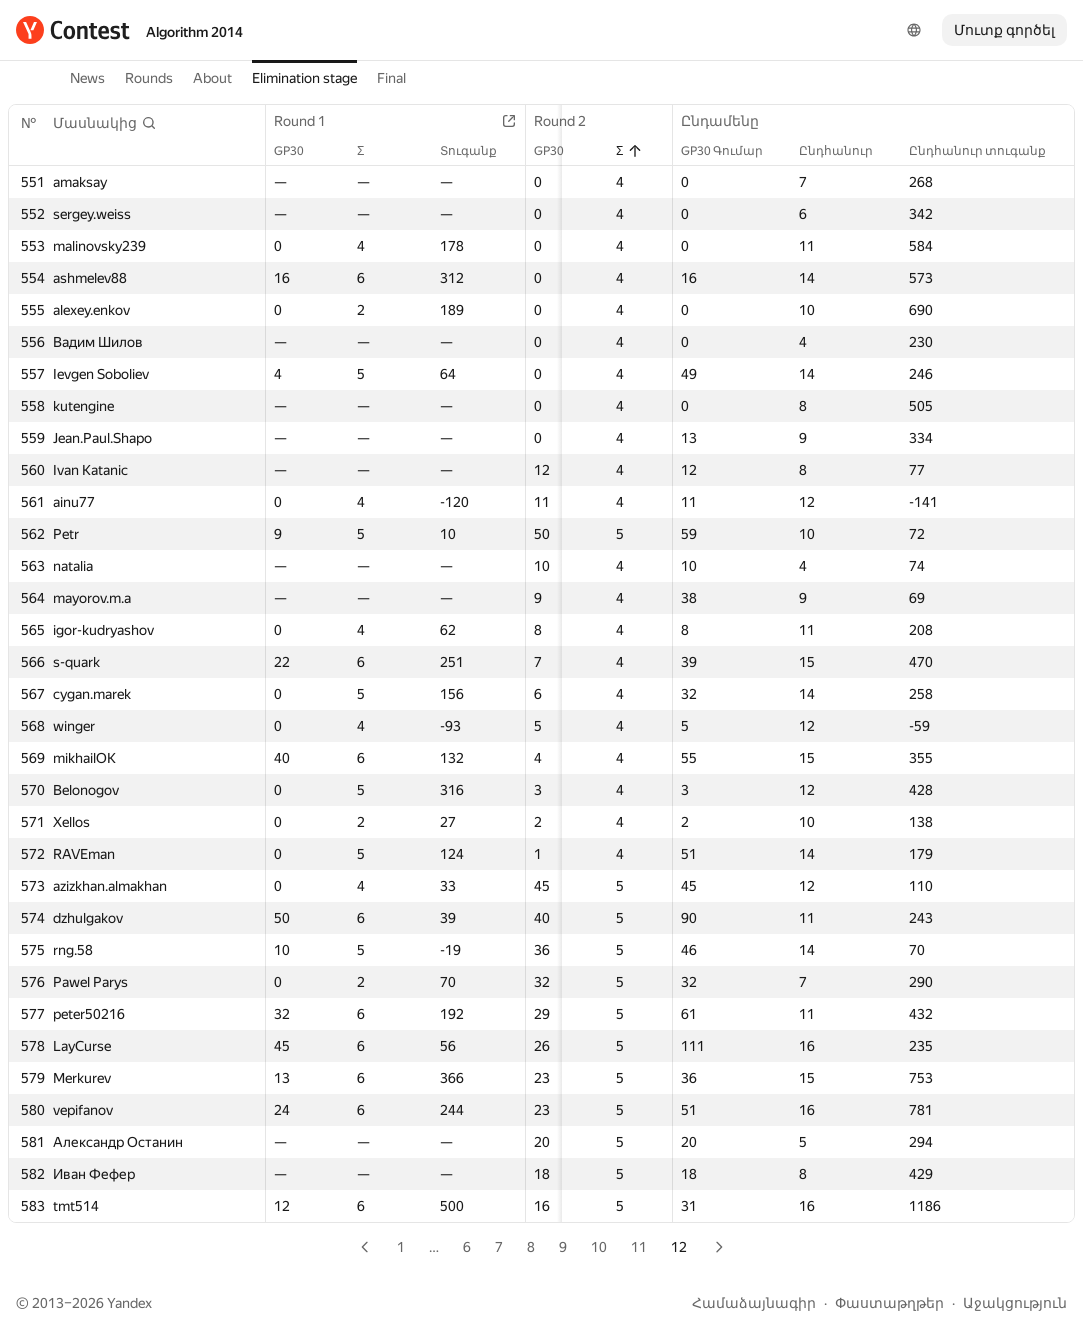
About (212, 78)
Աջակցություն (1015, 1303)
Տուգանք (482, 151)
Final (391, 78)
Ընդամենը (730, 121)
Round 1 (310, 121)
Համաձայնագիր (754, 1303)
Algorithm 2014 (194, 32)
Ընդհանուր (846, 151)
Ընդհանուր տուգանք (987, 151)
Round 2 (574, 121)
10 (599, 1247)
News (87, 78)
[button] (105, 123)
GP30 (299, 151)
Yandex (129, 1303)
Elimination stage (304, 78)
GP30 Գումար (732, 151)
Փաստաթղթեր (889, 1303)
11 (639, 1247)
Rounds (149, 78)
